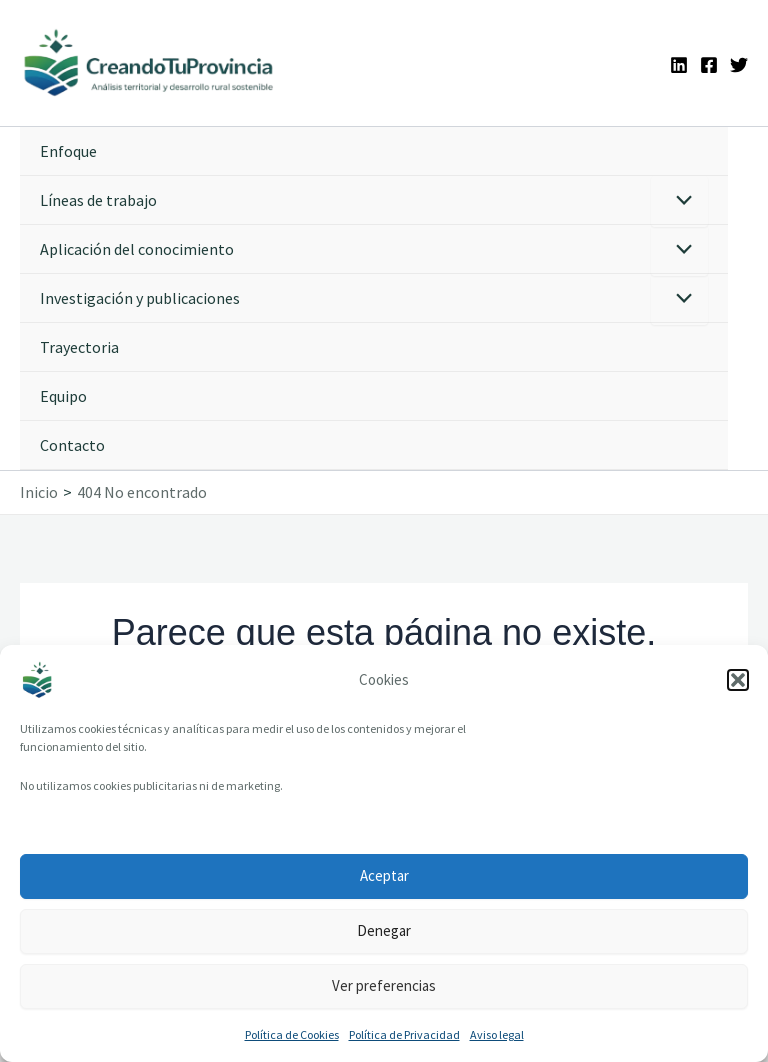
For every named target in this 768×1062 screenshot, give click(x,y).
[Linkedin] (679, 65)
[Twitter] (739, 65)
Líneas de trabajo (98, 200)
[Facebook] (709, 65)
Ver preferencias (384, 985)
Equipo (63, 396)
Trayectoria (79, 347)
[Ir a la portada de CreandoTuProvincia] (149, 63)
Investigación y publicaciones (140, 298)
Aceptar (384, 875)
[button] (738, 680)
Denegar (384, 930)
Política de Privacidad (404, 1034)
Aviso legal (497, 1034)
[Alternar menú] (679, 201)
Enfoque (68, 151)
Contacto (72, 445)
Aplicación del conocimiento (137, 249)
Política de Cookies (292, 1034)
